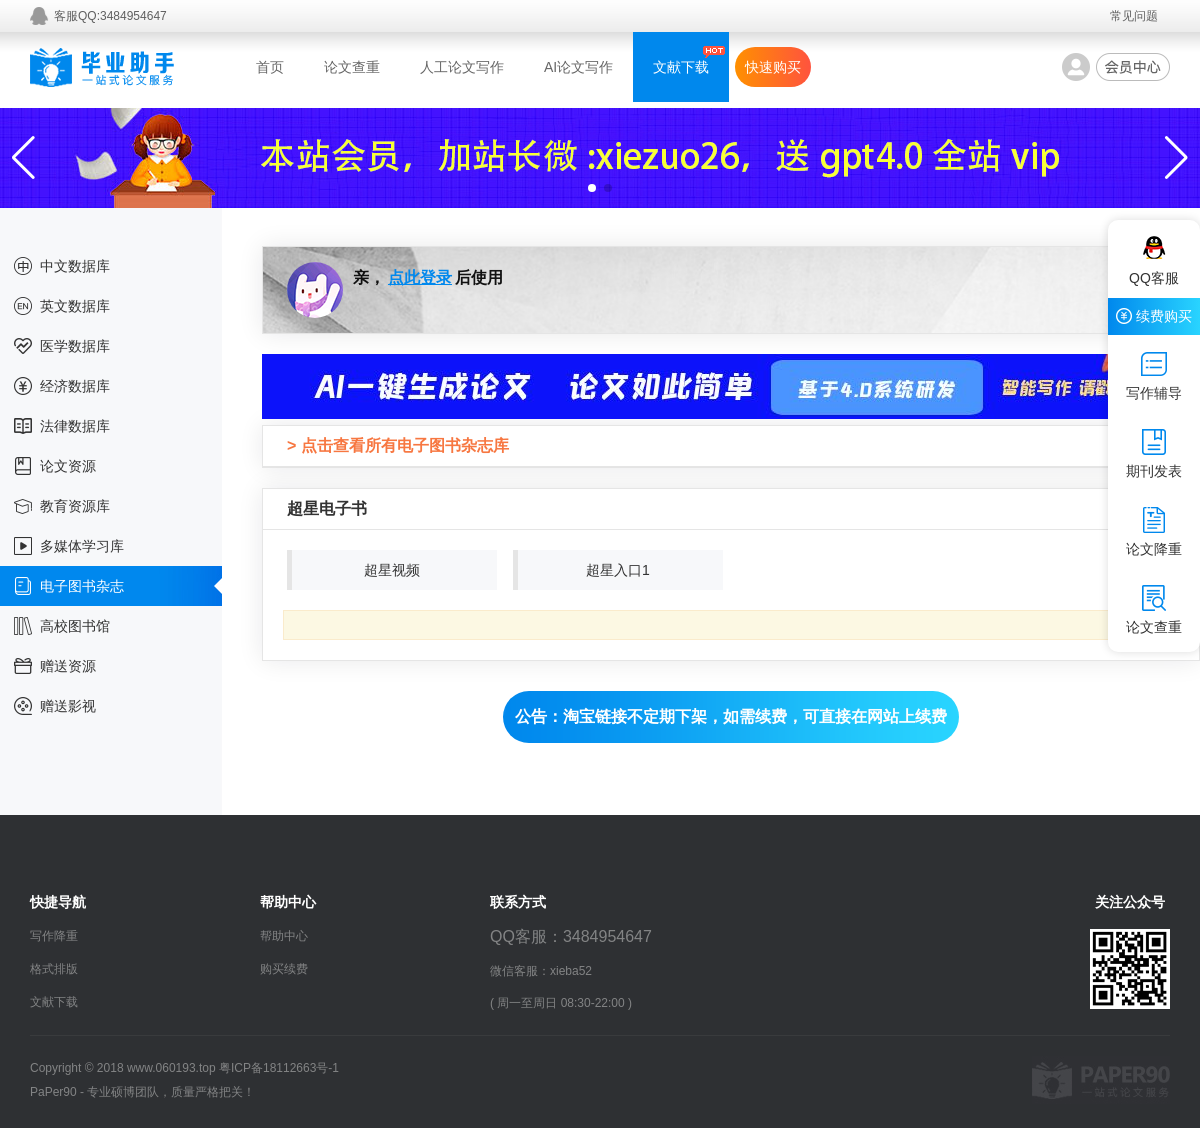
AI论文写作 (578, 67)
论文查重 (352, 67)
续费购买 (1154, 316)
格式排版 (54, 969)
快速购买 (773, 67)
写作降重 (54, 936)
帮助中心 (284, 936)
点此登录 (420, 277)
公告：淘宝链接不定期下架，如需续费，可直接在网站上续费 (731, 716)
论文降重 (1154, 532)
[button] (592, 188)
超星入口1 (618, 570)
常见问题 (1134, 16)
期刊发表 (1154, 454)
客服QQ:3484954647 (110, 16)
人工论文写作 (462, 67)
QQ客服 (1154, 261)
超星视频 (392, 570)
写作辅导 (1154, 376)
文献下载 (681, 67)
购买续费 (284, 969)
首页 (270, 67)
